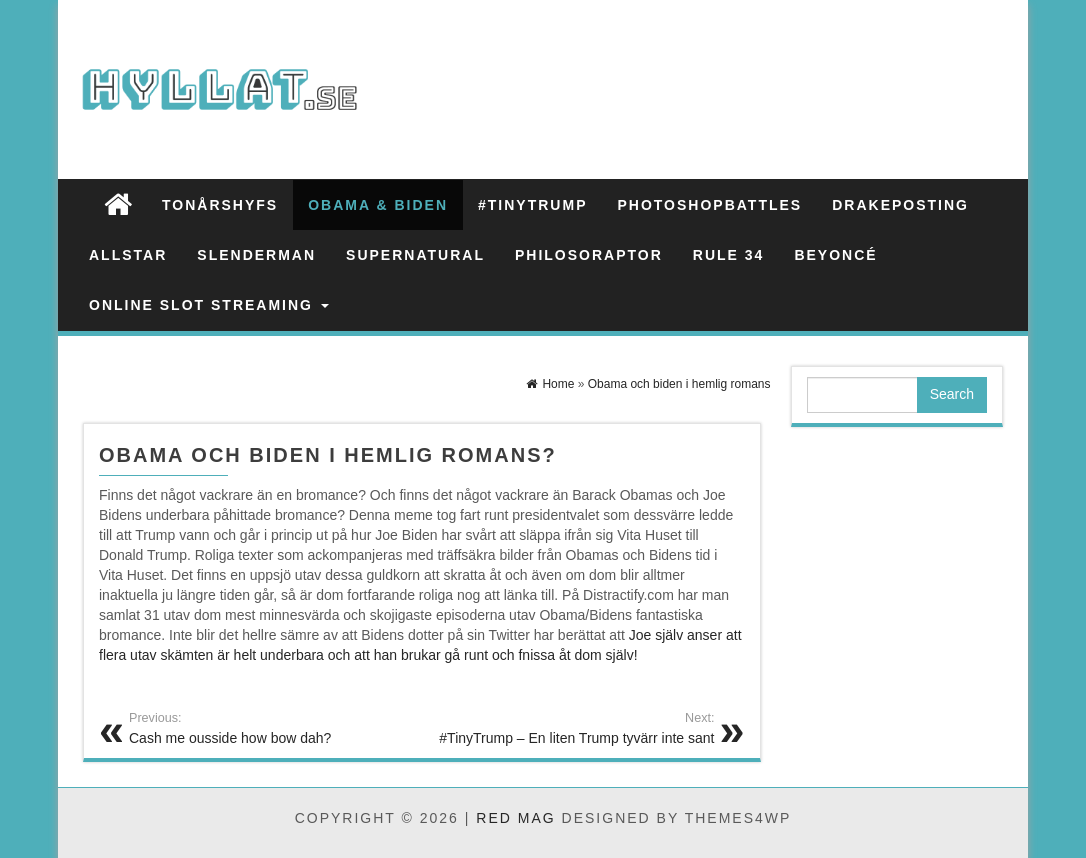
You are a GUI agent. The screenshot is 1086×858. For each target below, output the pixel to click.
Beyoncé (835, 255)
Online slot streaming (209, 305)
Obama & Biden (378, 205)
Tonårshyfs (220, 205)
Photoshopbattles (709, 205)
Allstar (128, 255)
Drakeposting (900, 205)
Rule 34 (729, 255)
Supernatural (415, 255)
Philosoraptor (589, 255)
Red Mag (515, 818)
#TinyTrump (532, 205)
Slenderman (256, 255)
